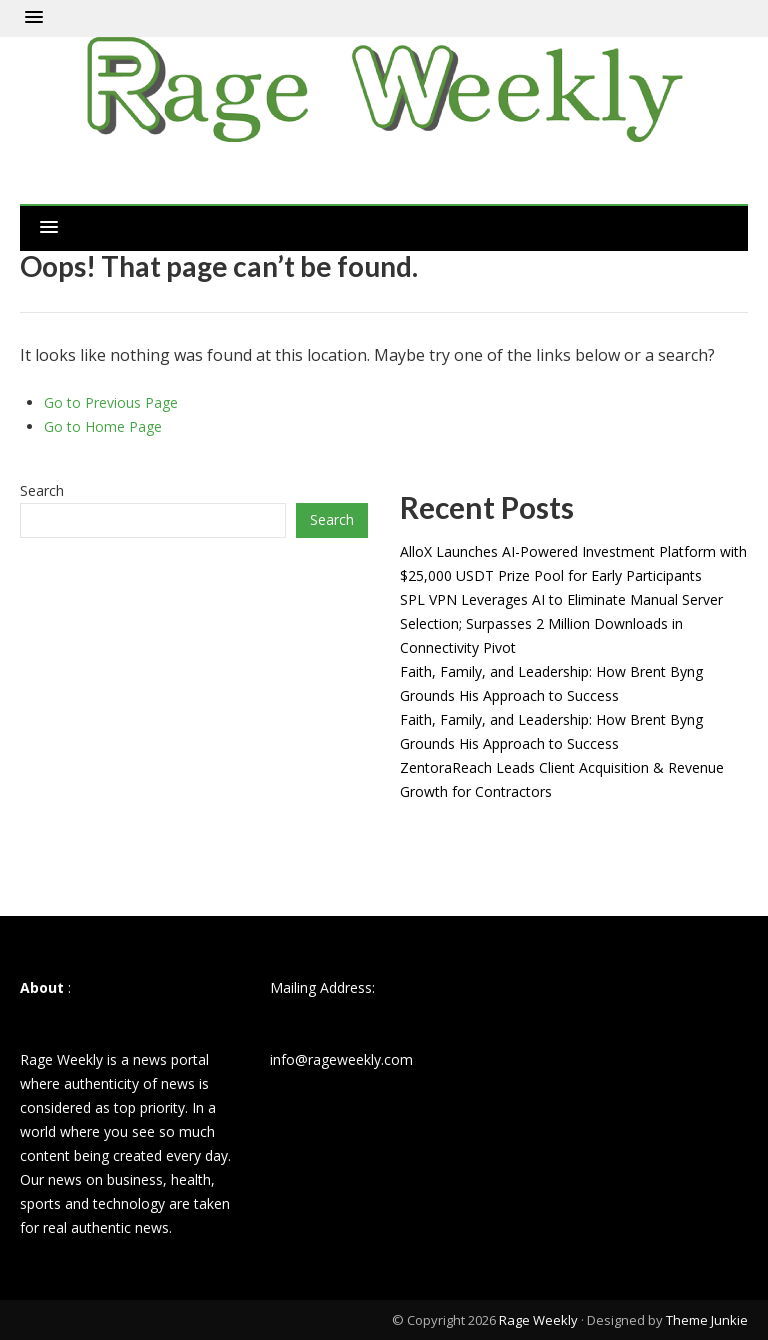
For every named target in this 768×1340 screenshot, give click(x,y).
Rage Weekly (538, 1320)
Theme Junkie (707, 1320)
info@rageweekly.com (341, 1059)
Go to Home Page (103, 426)
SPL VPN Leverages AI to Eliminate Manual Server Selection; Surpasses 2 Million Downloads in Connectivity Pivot (561, 623)
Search (42, 490)
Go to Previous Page (111, 402)
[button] (34, 18)
